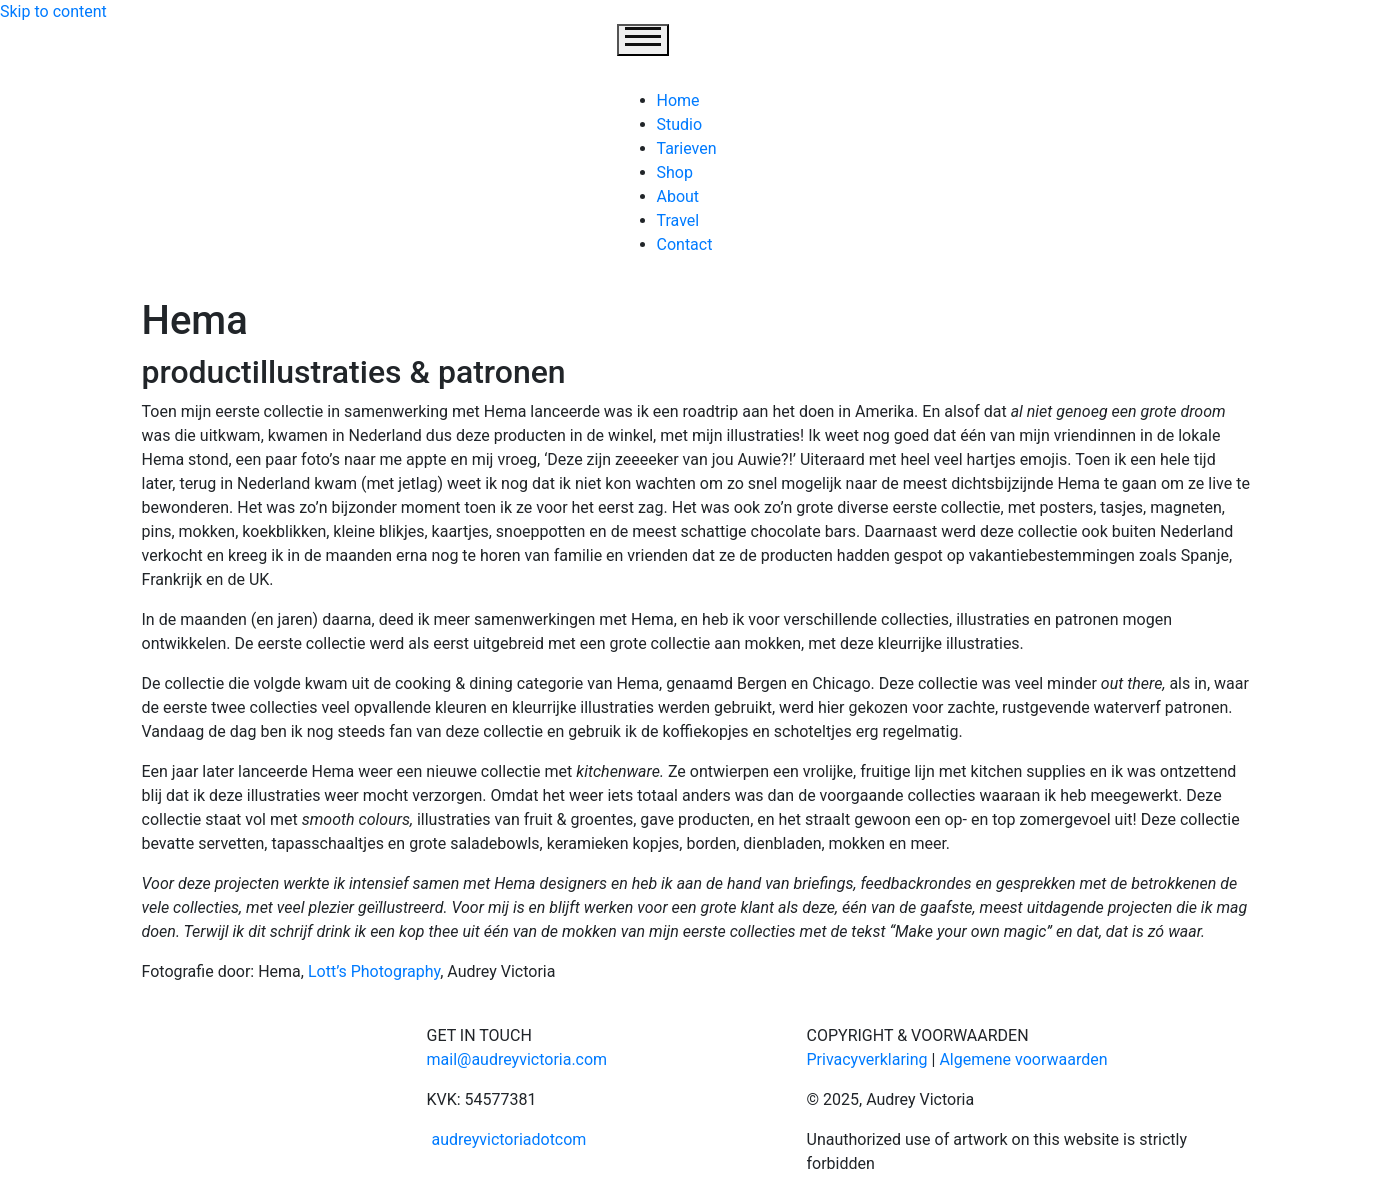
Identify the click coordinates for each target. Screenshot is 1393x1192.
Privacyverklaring (867, 1059)
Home (678, 100)
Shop (675, 172)
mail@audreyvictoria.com (517, 1059)
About (678, 196)
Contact (685, 244)
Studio (680, 124)
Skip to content (53, 11)
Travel (678, 220)
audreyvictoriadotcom (507, 1139)
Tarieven (687, 148)
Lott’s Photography (374, 971)
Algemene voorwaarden (1023, 1059)
